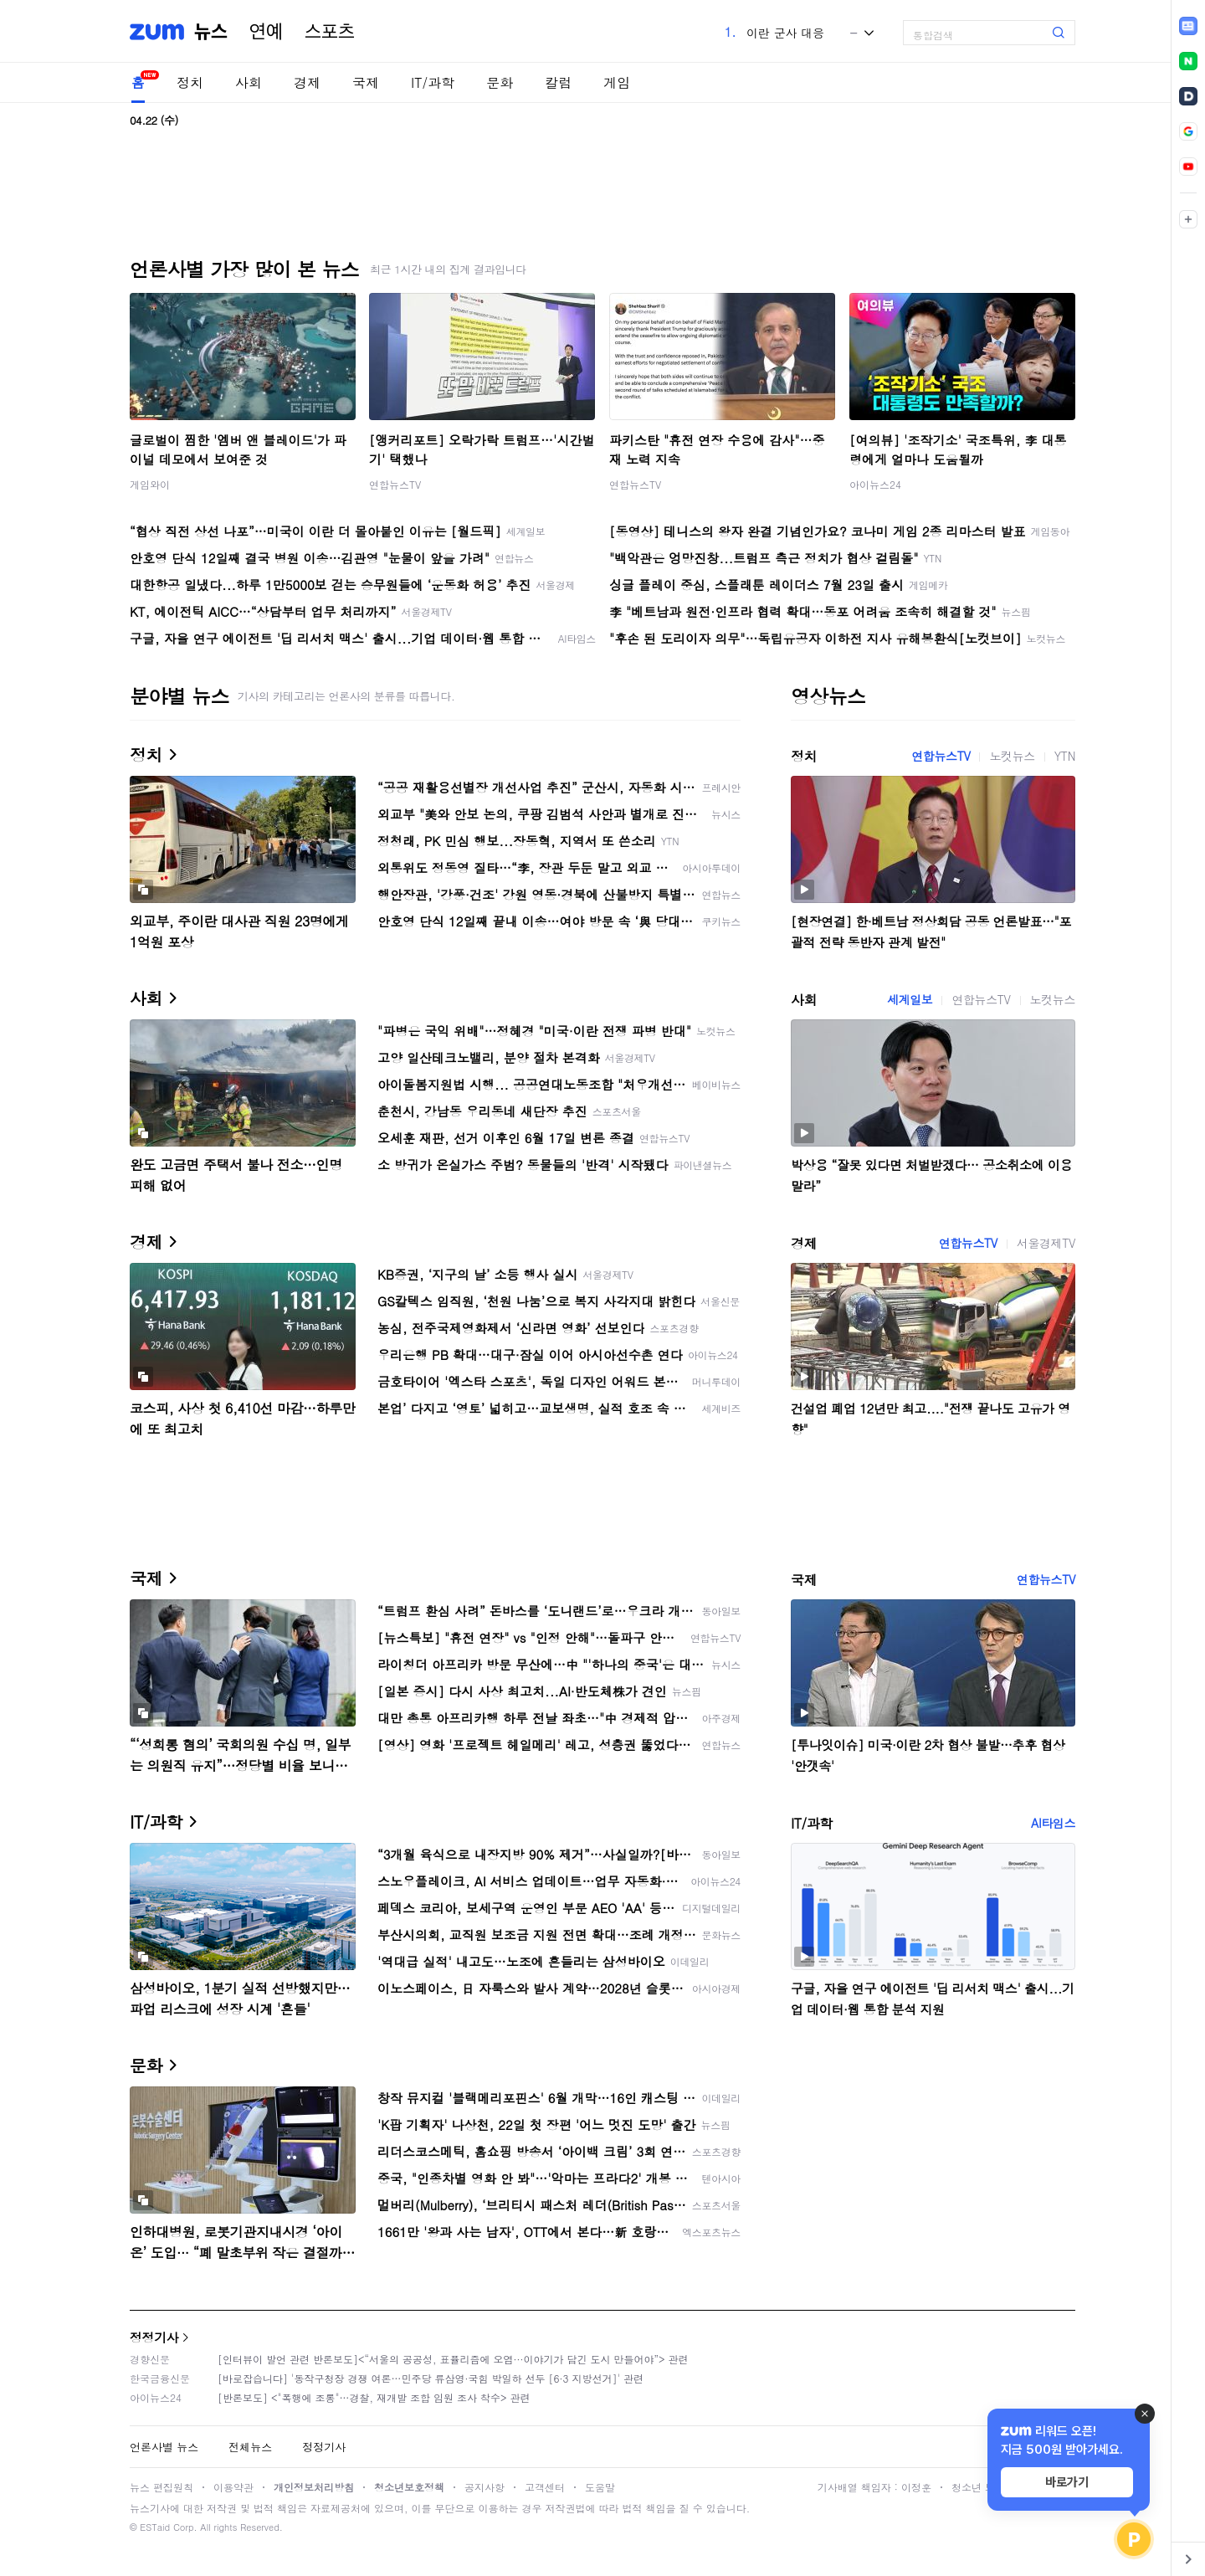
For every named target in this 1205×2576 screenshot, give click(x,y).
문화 (499, 82)
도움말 (600, 2487)
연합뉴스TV (395, 484)
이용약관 (233, 2487)
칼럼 (558, 82)
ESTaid (155, 2527)
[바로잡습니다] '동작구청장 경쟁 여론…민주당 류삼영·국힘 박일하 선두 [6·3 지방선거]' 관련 (431, 2378)
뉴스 (211, 32)
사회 (248, 82)
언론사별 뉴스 (164, 2447)
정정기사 (154, 2337)
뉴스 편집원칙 (161, 2487)
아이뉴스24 (875, 484)
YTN (1064, 755)
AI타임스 (1053, 1822)
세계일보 (909, 999)
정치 (190, 82)
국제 (365, 82)
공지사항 (484, 2487)
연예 (266, 32)
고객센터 (545, 2487)
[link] (1188, 26)
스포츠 (330, 32)
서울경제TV (1046, 1242)
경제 (307, 82)
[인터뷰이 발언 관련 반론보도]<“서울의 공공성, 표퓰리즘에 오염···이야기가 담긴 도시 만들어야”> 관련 (453, 2359)
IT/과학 (432, 82)
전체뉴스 (250, 2447)
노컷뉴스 (1011, 755)
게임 (616, 82)
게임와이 (150, 484)
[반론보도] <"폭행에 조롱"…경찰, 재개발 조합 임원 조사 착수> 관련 (374, 2397)
